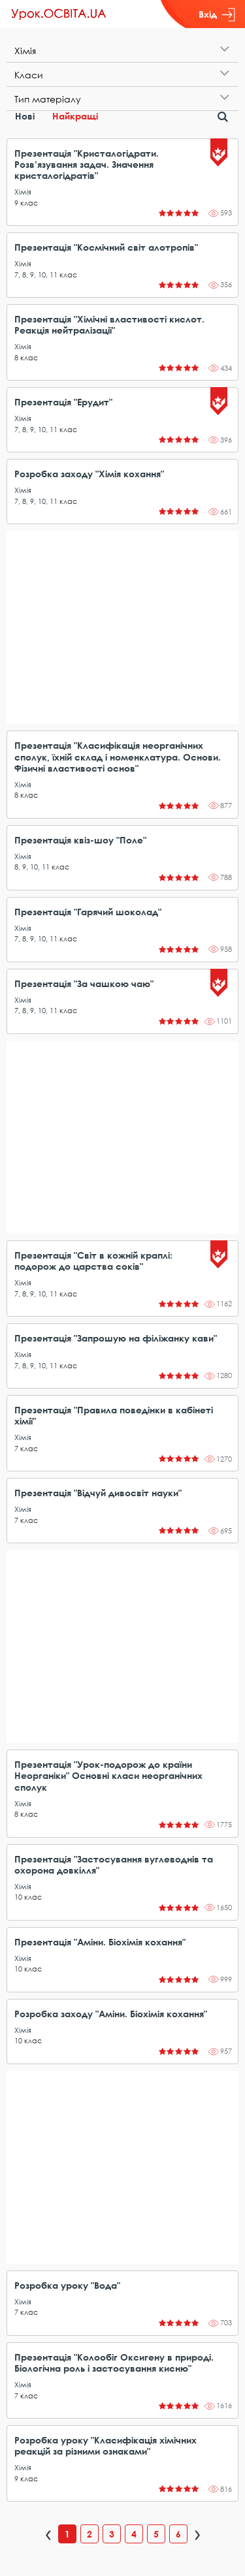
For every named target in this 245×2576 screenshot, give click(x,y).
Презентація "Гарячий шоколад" (87, 911)
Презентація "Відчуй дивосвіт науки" (98, 1492)
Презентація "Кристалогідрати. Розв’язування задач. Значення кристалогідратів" (86, 164)
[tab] (122, 51)
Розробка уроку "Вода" (67, 2285)
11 (53, 274)
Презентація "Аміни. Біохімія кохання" (100, 1941)
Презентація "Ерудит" (63, 401)
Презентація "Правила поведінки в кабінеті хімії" (113, 1415)
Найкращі (75, 115)
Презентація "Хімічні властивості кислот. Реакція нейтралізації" (109, 324)
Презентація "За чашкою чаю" (84, 983)
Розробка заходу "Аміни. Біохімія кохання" (110, 2013)
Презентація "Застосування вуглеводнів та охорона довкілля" (113, 1864)
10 (42, 274)
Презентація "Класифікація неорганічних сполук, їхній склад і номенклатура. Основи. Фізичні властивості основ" (117, 756)
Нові (25, 115)
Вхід (217, 14)
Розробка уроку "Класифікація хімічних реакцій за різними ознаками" (105, 2445)
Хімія (22, 191)
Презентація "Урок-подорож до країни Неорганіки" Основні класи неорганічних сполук (108, 1775)
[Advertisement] (122, 627)
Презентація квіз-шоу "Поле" (80, 839)
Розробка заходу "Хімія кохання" (89, 473)
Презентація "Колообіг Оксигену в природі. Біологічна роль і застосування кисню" (114, 2362)
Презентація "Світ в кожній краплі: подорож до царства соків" (93, 1260)
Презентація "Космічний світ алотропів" (106, 247)
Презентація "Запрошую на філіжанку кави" (115, 1337)
